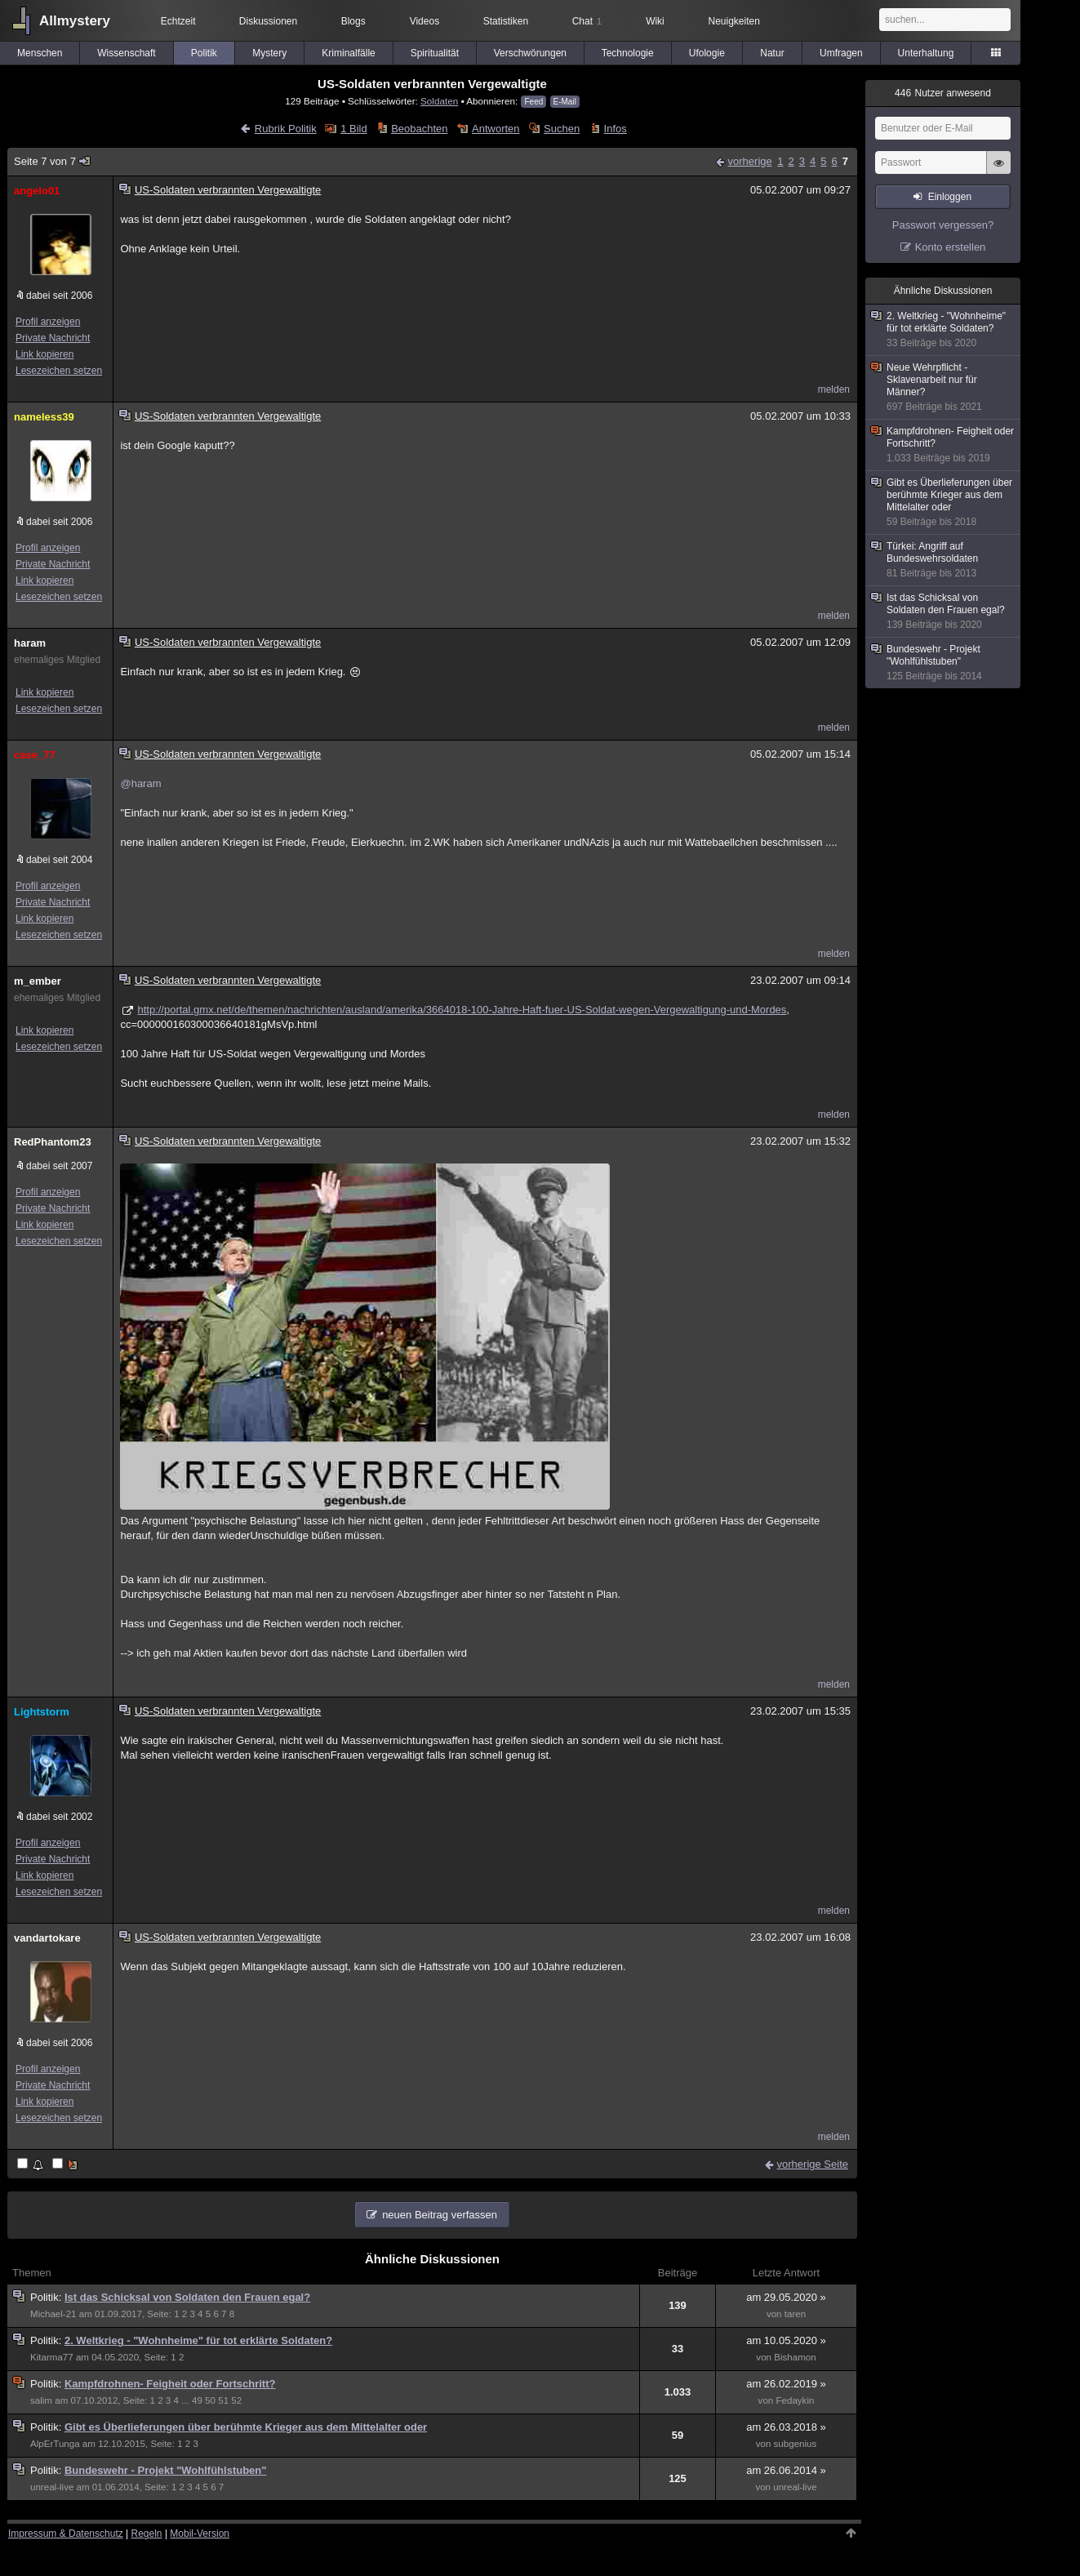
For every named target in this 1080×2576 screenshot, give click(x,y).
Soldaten (439, 101)
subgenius (795, 2444)
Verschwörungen (530, 53)
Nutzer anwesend (943, 93)
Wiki (655, 21)
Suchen (562, 128)
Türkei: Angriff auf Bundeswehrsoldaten (944, 560)
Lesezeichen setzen (59, 370)
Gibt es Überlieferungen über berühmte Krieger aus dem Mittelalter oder (245, 2427)
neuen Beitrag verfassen (439, 2215)
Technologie (628, 53)
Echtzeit (178, 21)
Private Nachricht (53, 338)
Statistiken (505, 21)
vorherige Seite (812, 2164)
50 (210, 2400)
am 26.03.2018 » (786, 2427)
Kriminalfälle (348, 53)
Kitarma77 (51, 2357)
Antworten (496, 128)
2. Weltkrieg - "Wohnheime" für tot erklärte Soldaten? (198, 2340)
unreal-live (51, 2487)
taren (795, 2314)
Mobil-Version (199, 2533)
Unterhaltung (926, 53)
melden (834, 389)
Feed (533, 101)
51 (223, 2400)
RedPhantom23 (52, 1142)
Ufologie (707, 53)
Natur (772, 53)
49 (197, 2400)
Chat (587, 21)
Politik (204, 53)
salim (41, 2400)
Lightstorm (41, 1712)
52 (236, 2400)
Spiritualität (435, 53)
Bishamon (795, 2357)
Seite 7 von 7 (52, 161)
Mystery (269, 53)
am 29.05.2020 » (786, 2297)
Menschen (39, 53)
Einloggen (949, 196)
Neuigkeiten (734, 21)
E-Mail (564, 101)
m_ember (37, 981)
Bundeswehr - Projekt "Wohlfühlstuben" (165, 2470)
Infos (615, 128)
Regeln (146, 2533)
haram (30, 643)
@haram (140, 783)
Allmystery (74, 21)
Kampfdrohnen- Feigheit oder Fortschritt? (170, 2384)
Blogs (353, 21)
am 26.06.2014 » (786, 2470)
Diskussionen (268, 21)
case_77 (35, 755)
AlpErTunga (55, 2444)
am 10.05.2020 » (786, 2340)
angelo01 (37, 191)
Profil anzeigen (48, 321)
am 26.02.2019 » (786, 2384)
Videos (424, 21)
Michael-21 (53, 2314)
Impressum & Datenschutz (65, 2533)
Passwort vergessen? (942, 225)
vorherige (750, 161)
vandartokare (47, 1938)
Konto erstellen (950, 247)
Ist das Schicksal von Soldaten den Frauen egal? (187, 2297)
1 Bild (353, 128)
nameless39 (44, 417)
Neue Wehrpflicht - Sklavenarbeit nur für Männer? (944, 387)
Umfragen (841, 53)
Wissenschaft (126, 53)
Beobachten (419, 128)
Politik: (47, 2297)
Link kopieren (44, 354)
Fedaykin (795, 2400)
